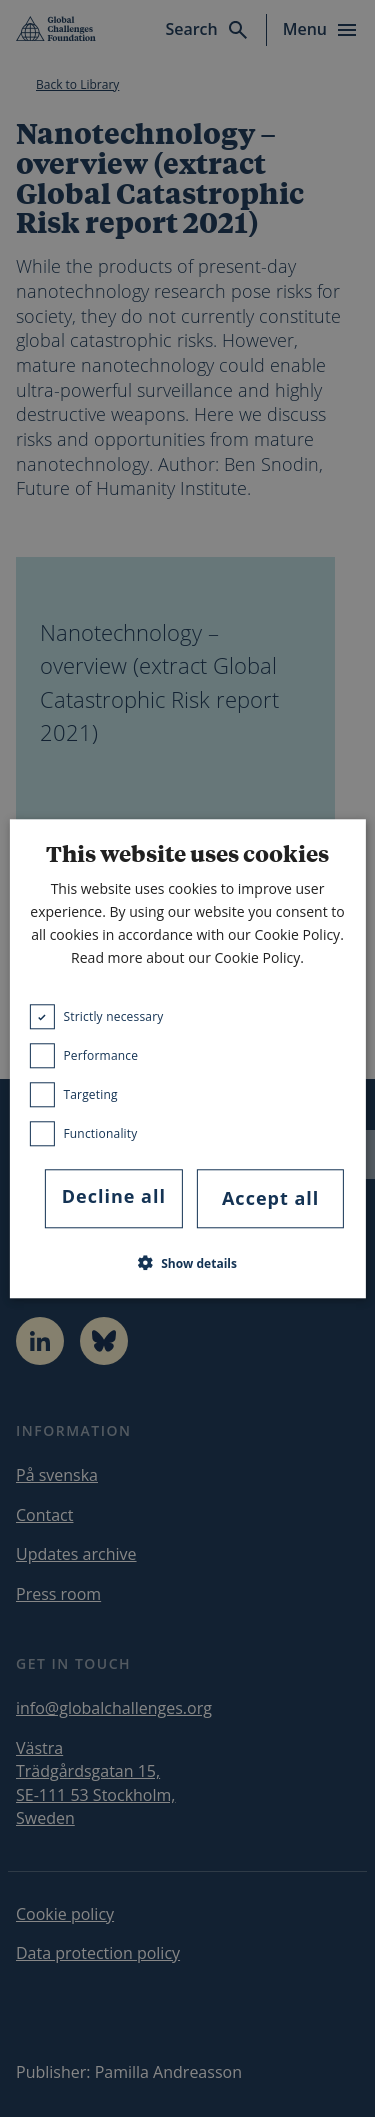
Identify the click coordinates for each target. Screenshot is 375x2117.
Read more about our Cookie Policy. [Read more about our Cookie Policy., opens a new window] (187, 958)
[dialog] (187, 1058)
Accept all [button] (270, 1199)
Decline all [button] (114, 1197)
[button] (187, 1263)
